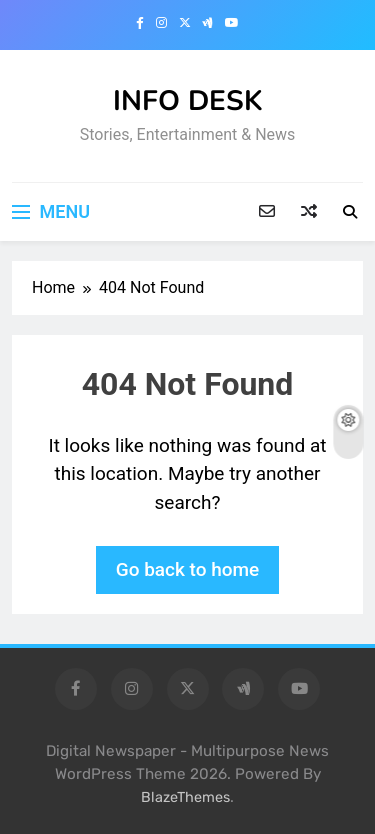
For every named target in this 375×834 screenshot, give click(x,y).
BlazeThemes (185, 797)
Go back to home (188, 569)
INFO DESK (188, 101)
